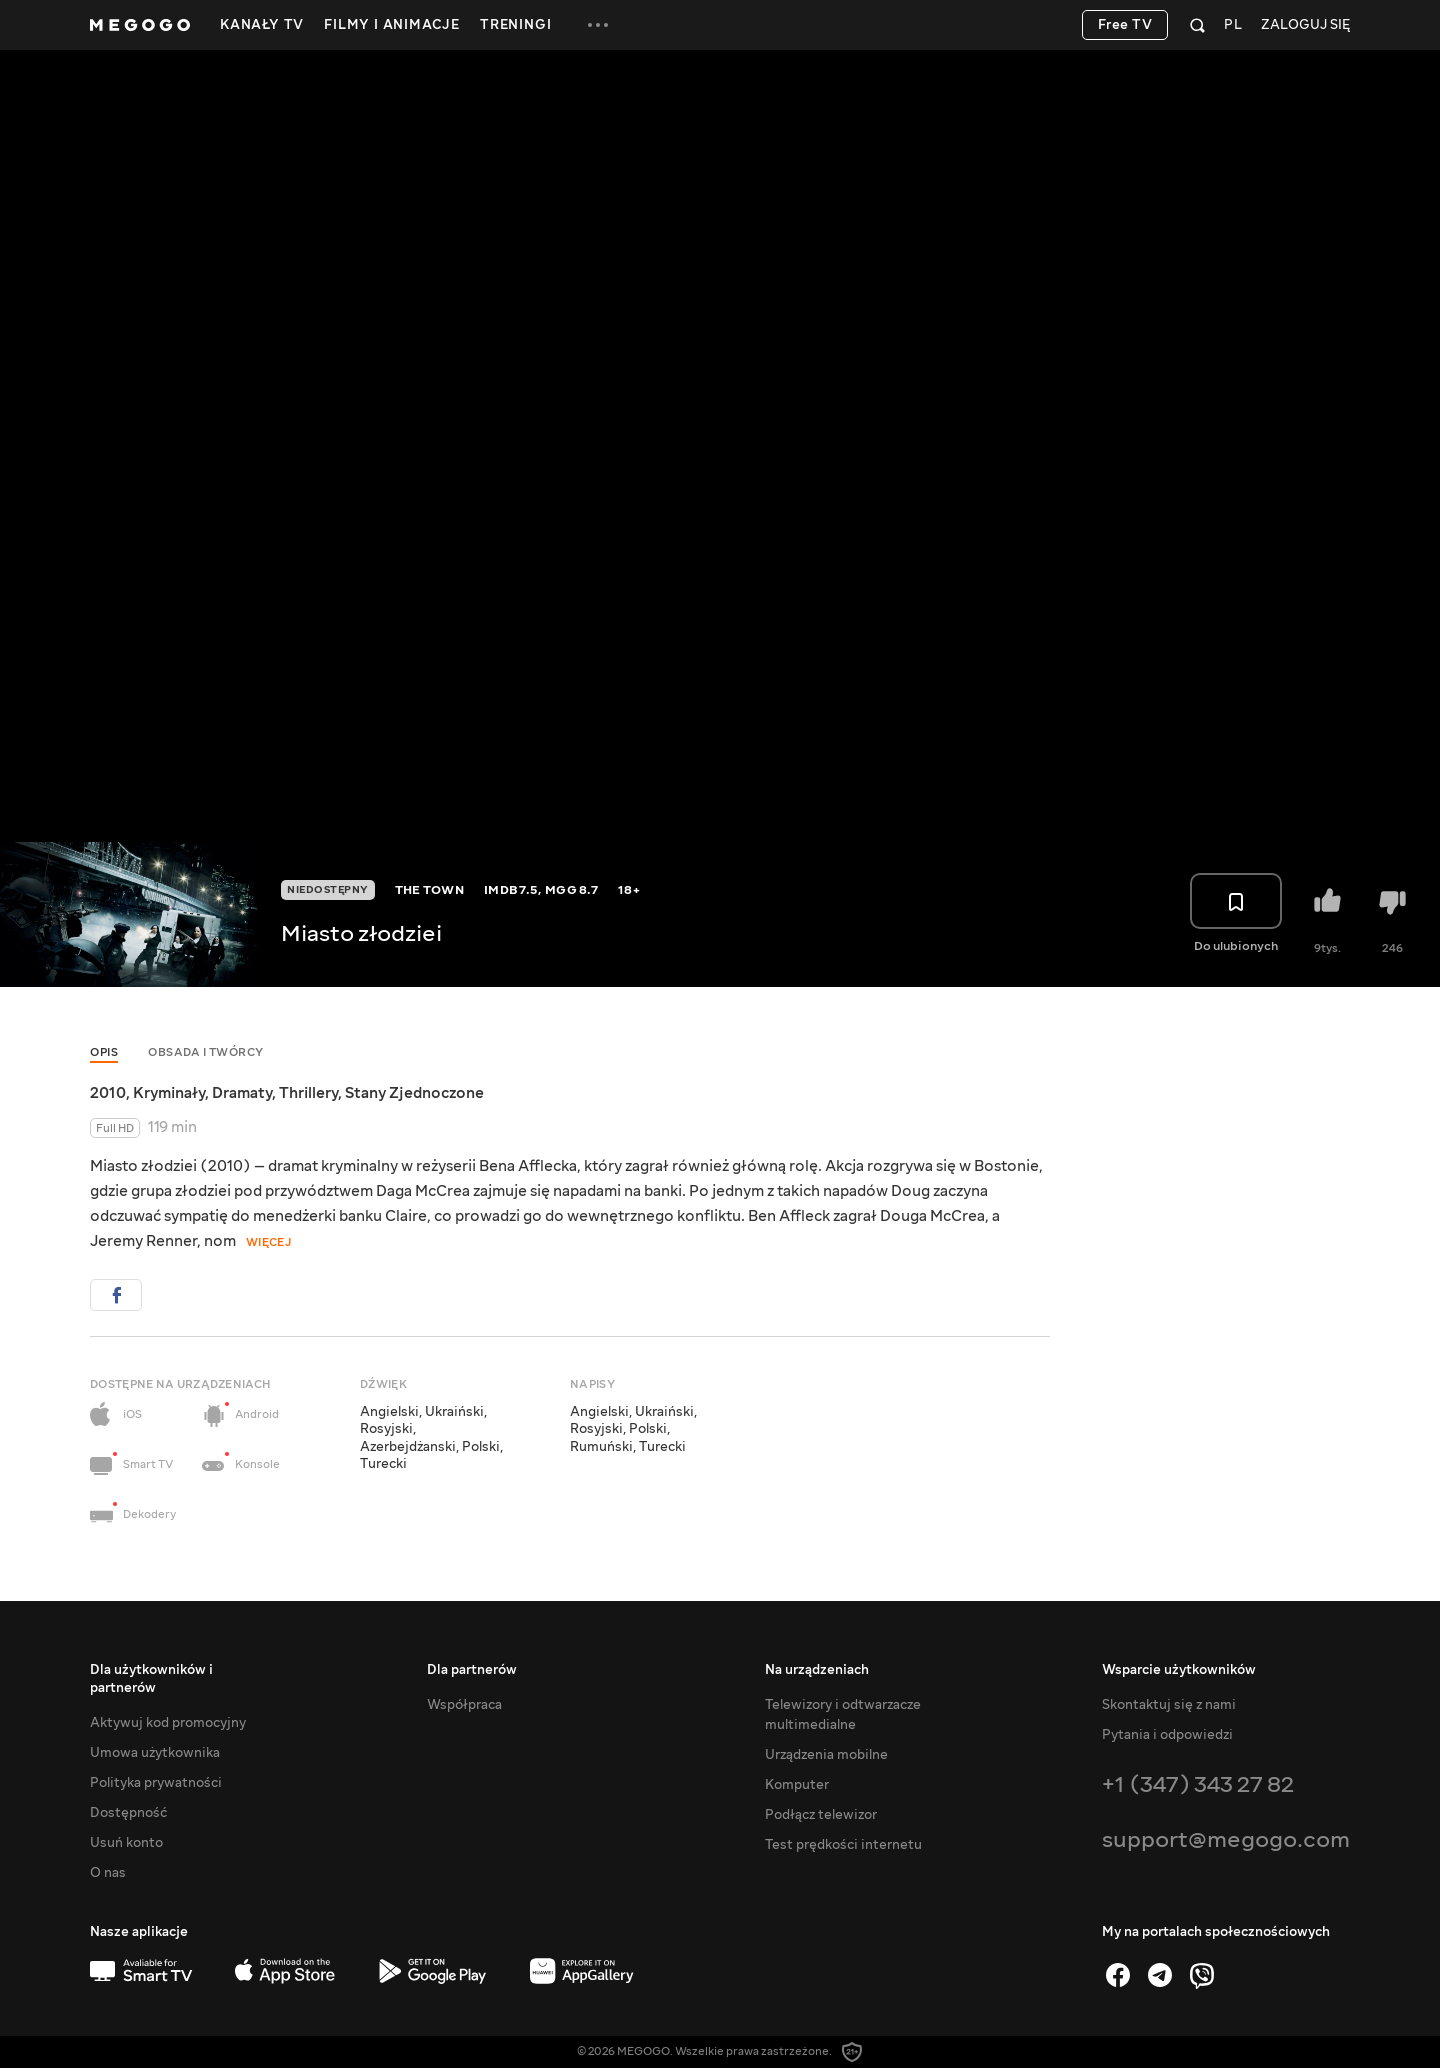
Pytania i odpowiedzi (1167, 1735)
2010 (108, 1093)
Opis (104, 1052)
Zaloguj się (1305, 25)
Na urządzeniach (817, 1670)
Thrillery (308, 1093)
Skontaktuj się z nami (1169, 1705)
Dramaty (242, 1093)
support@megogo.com (1226, 1839)
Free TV (1125, 25)
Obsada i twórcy (206, 1052)
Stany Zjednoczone (414, 1093)
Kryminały (169, 1093)
